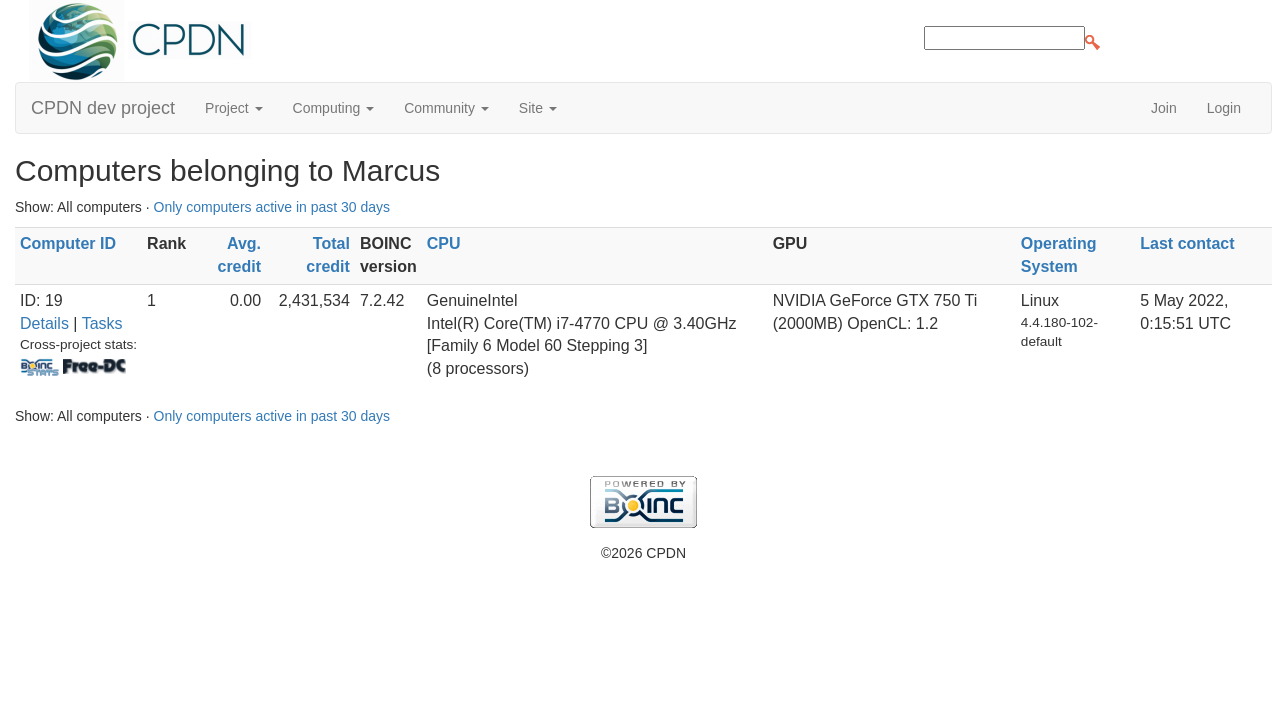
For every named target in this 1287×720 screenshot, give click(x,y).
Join (1164, 108)
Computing (334, 108)
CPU (444, 243)
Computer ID (68, 243)
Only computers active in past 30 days (272, 207)
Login (1224, 108)
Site (538, 108)
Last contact (1187, 243)
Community (446, 108)
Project (233, 108)
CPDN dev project (103, 108)
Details (44, 323)
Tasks (102, 323)
